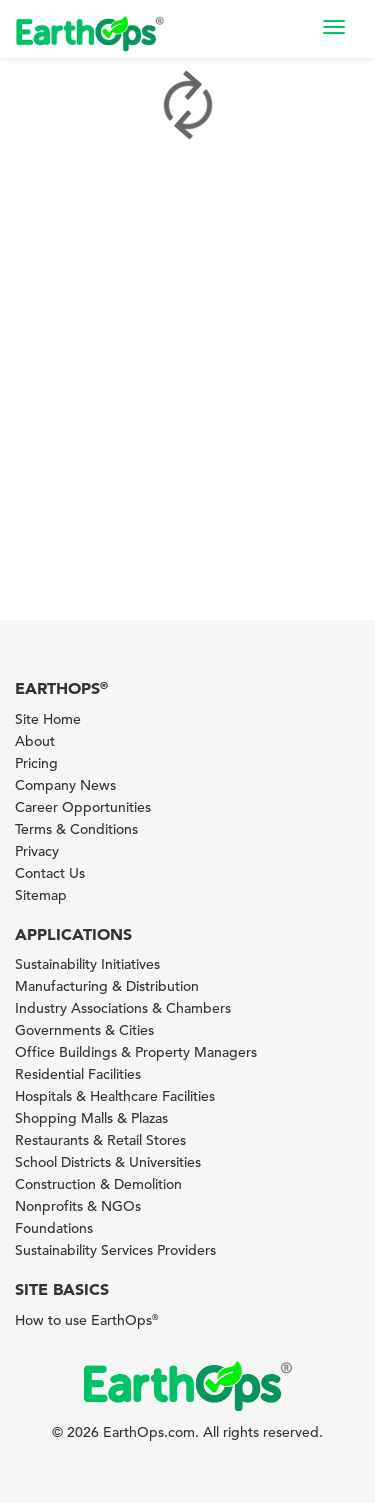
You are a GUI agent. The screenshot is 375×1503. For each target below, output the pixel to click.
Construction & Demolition (98, 1184)
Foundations (54, 1228)
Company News (65, 785)
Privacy (37, 851)
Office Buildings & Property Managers (136, 1052)
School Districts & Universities (108, 1162)
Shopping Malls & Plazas (91, 1118)
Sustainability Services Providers (115, 1250)
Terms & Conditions (76, 829)
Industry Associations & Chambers (123, 1008)
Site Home (48, 719)
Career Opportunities (83, 807)
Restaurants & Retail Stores (100, 1140)
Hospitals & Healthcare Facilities (115, 1096)
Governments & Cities (84, 1030)
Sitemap (41, 895)
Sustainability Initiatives (87, 964)
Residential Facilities (78, 1074)
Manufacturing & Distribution (107, 986)
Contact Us (50, 873)
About (35, 741)
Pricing (36, 763)
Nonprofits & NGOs (78, 1206)
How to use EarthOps (86, 1320)
